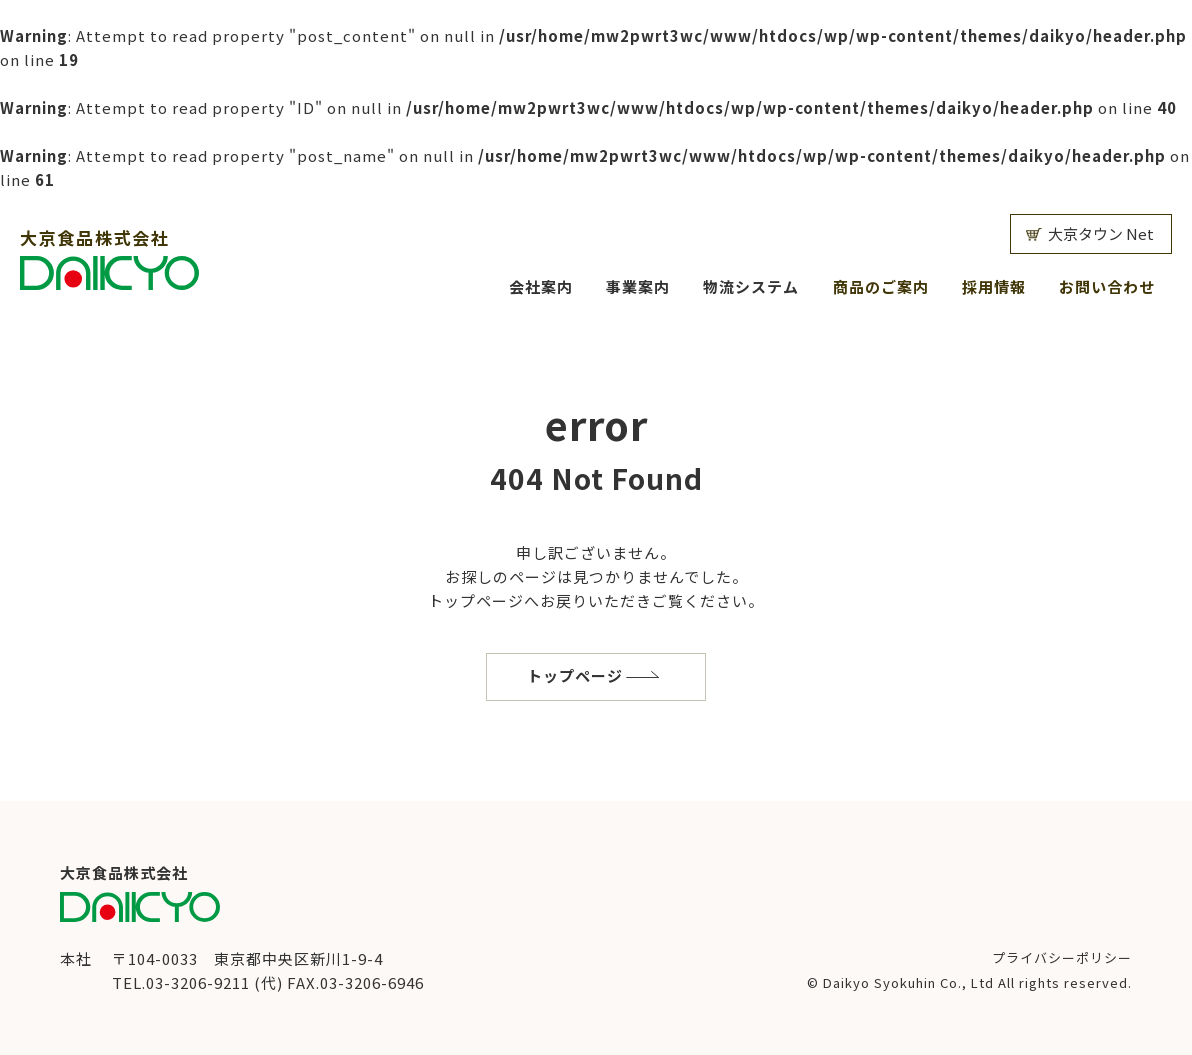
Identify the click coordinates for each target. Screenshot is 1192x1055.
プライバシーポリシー (1062, 957)
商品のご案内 (881, 286)
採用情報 (994, 286)
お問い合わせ (1107, 286)
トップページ (575, 675)
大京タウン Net (1101, 233)
